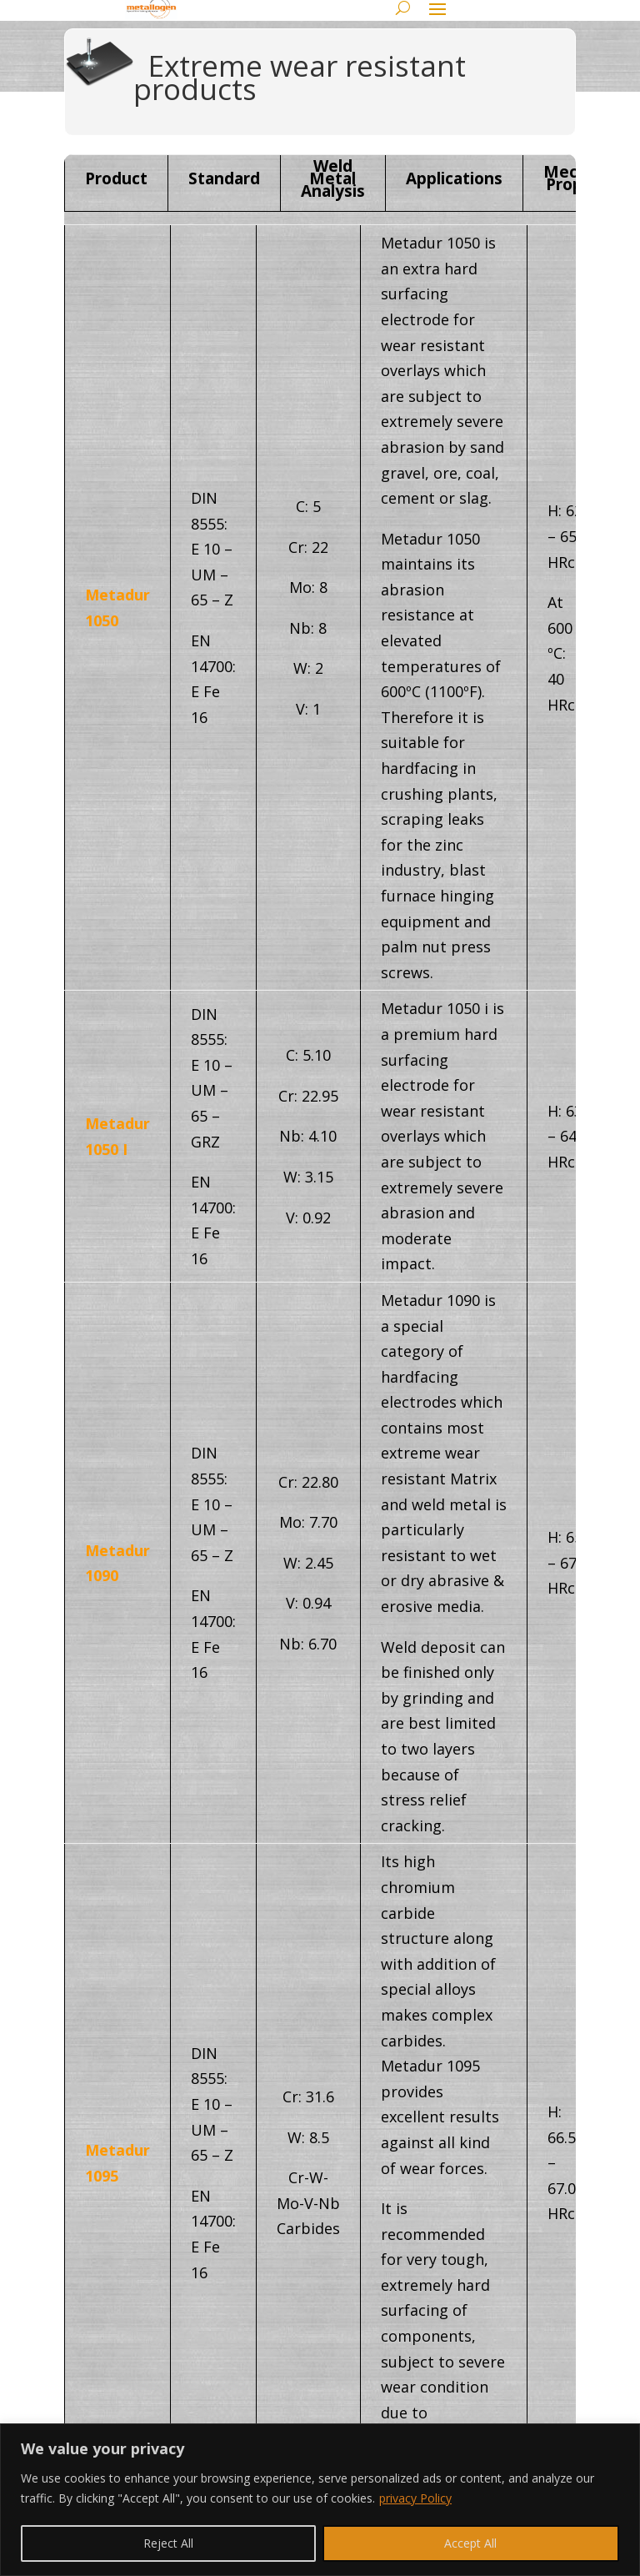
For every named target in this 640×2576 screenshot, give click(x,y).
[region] (320, 2499)
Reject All (168, 2543)
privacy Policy (415, 2498)
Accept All (470, 2543)
